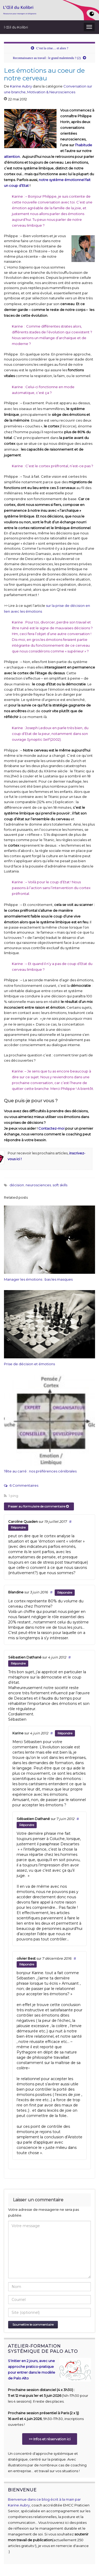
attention (12, 156)
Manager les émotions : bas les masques (38, 1279)
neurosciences (38, 1185)
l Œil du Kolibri (16, 27)
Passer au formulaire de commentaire (38, 1506)
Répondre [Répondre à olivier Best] (26, 1964)
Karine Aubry (21, 86)
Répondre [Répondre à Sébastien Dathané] (18, 1663)
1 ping (11, 1496)
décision (17, 1185)
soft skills (60, 1185)
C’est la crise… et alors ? (52, 48)
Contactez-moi (51, 1128)
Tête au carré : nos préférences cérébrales (40, 1471)
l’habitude (83, 145)
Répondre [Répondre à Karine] (65, 1733)
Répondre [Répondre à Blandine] (64, 1592)
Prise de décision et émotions (29, 1364)
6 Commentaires (21, 1485)
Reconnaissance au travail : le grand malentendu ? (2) (47, 58)
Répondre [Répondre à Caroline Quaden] (18, 1527)
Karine (17, 1733)
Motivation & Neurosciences (51, 92)
